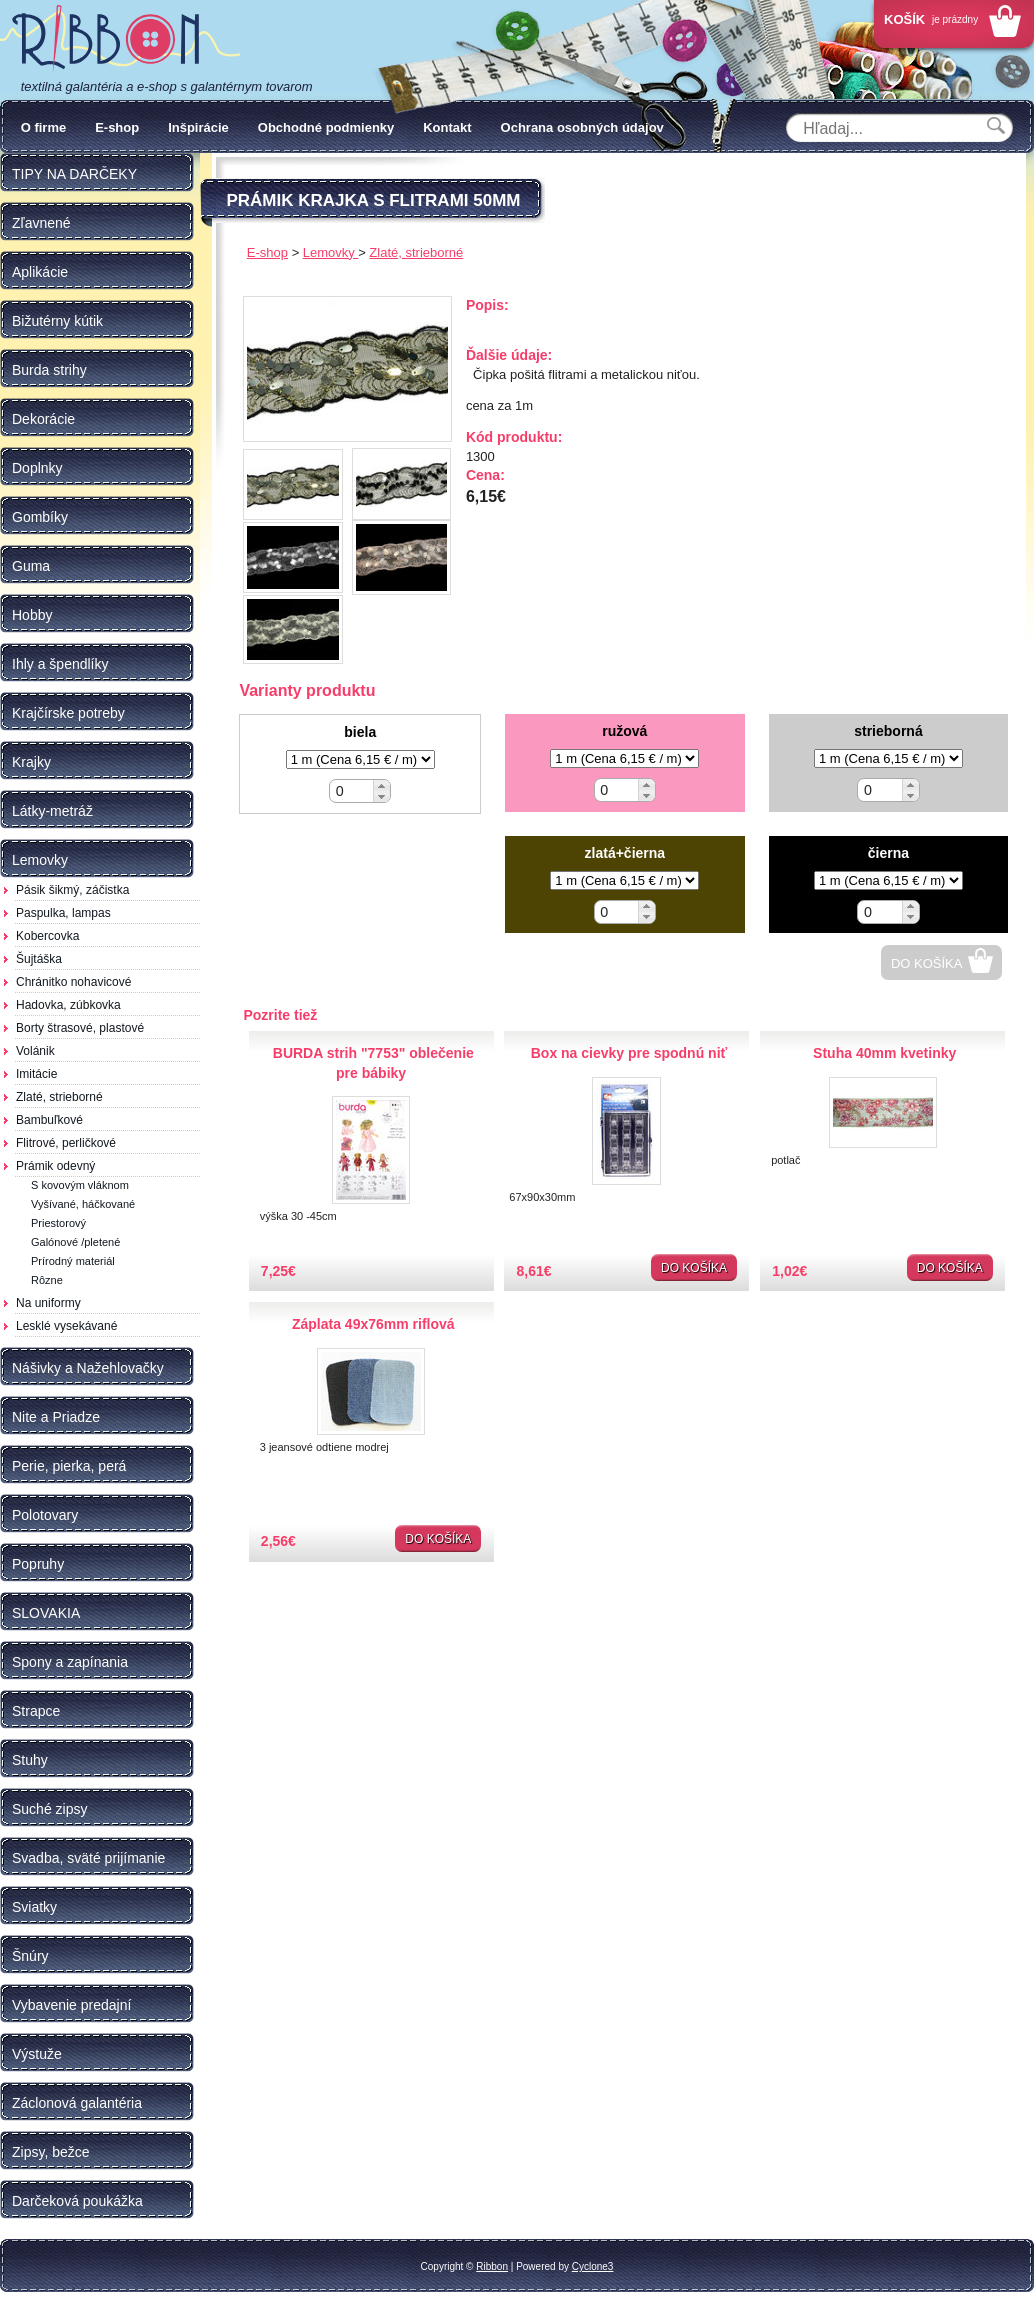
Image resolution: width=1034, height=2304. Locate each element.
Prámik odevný (55, 1166)
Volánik (35, 1051)
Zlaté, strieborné (59, 1097)
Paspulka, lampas (63, 913)
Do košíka (927, 963)
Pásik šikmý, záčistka (72, 890)
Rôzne (47, 1280)
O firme (44, 127)
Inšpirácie (198, 127)
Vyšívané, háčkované (83, 1204)
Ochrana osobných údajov (582, 127)
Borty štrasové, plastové (80, 1028)
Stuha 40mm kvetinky (884, 1053)
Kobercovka (47, 936)
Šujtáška (39, 959)
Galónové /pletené (75, 1242)
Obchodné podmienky (326, 127)
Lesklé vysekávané (66, 1326)
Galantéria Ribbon (120, 39)
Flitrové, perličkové (66, 1143)
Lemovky (331, 252)
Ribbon (492, 2266)
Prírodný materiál (73, 1261)
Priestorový (58, 1223)
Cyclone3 (593, 2266)
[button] (381, 785)
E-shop (117, 127)
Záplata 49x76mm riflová (373, 1324)
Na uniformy (48, 1303)
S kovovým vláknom (80, 1185)
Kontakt (447, 127)
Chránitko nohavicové (73, 982)
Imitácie (36, 1074)
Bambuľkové (49, 1120)
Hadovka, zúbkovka (68, 1005)
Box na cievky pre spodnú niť (629, 1053)
